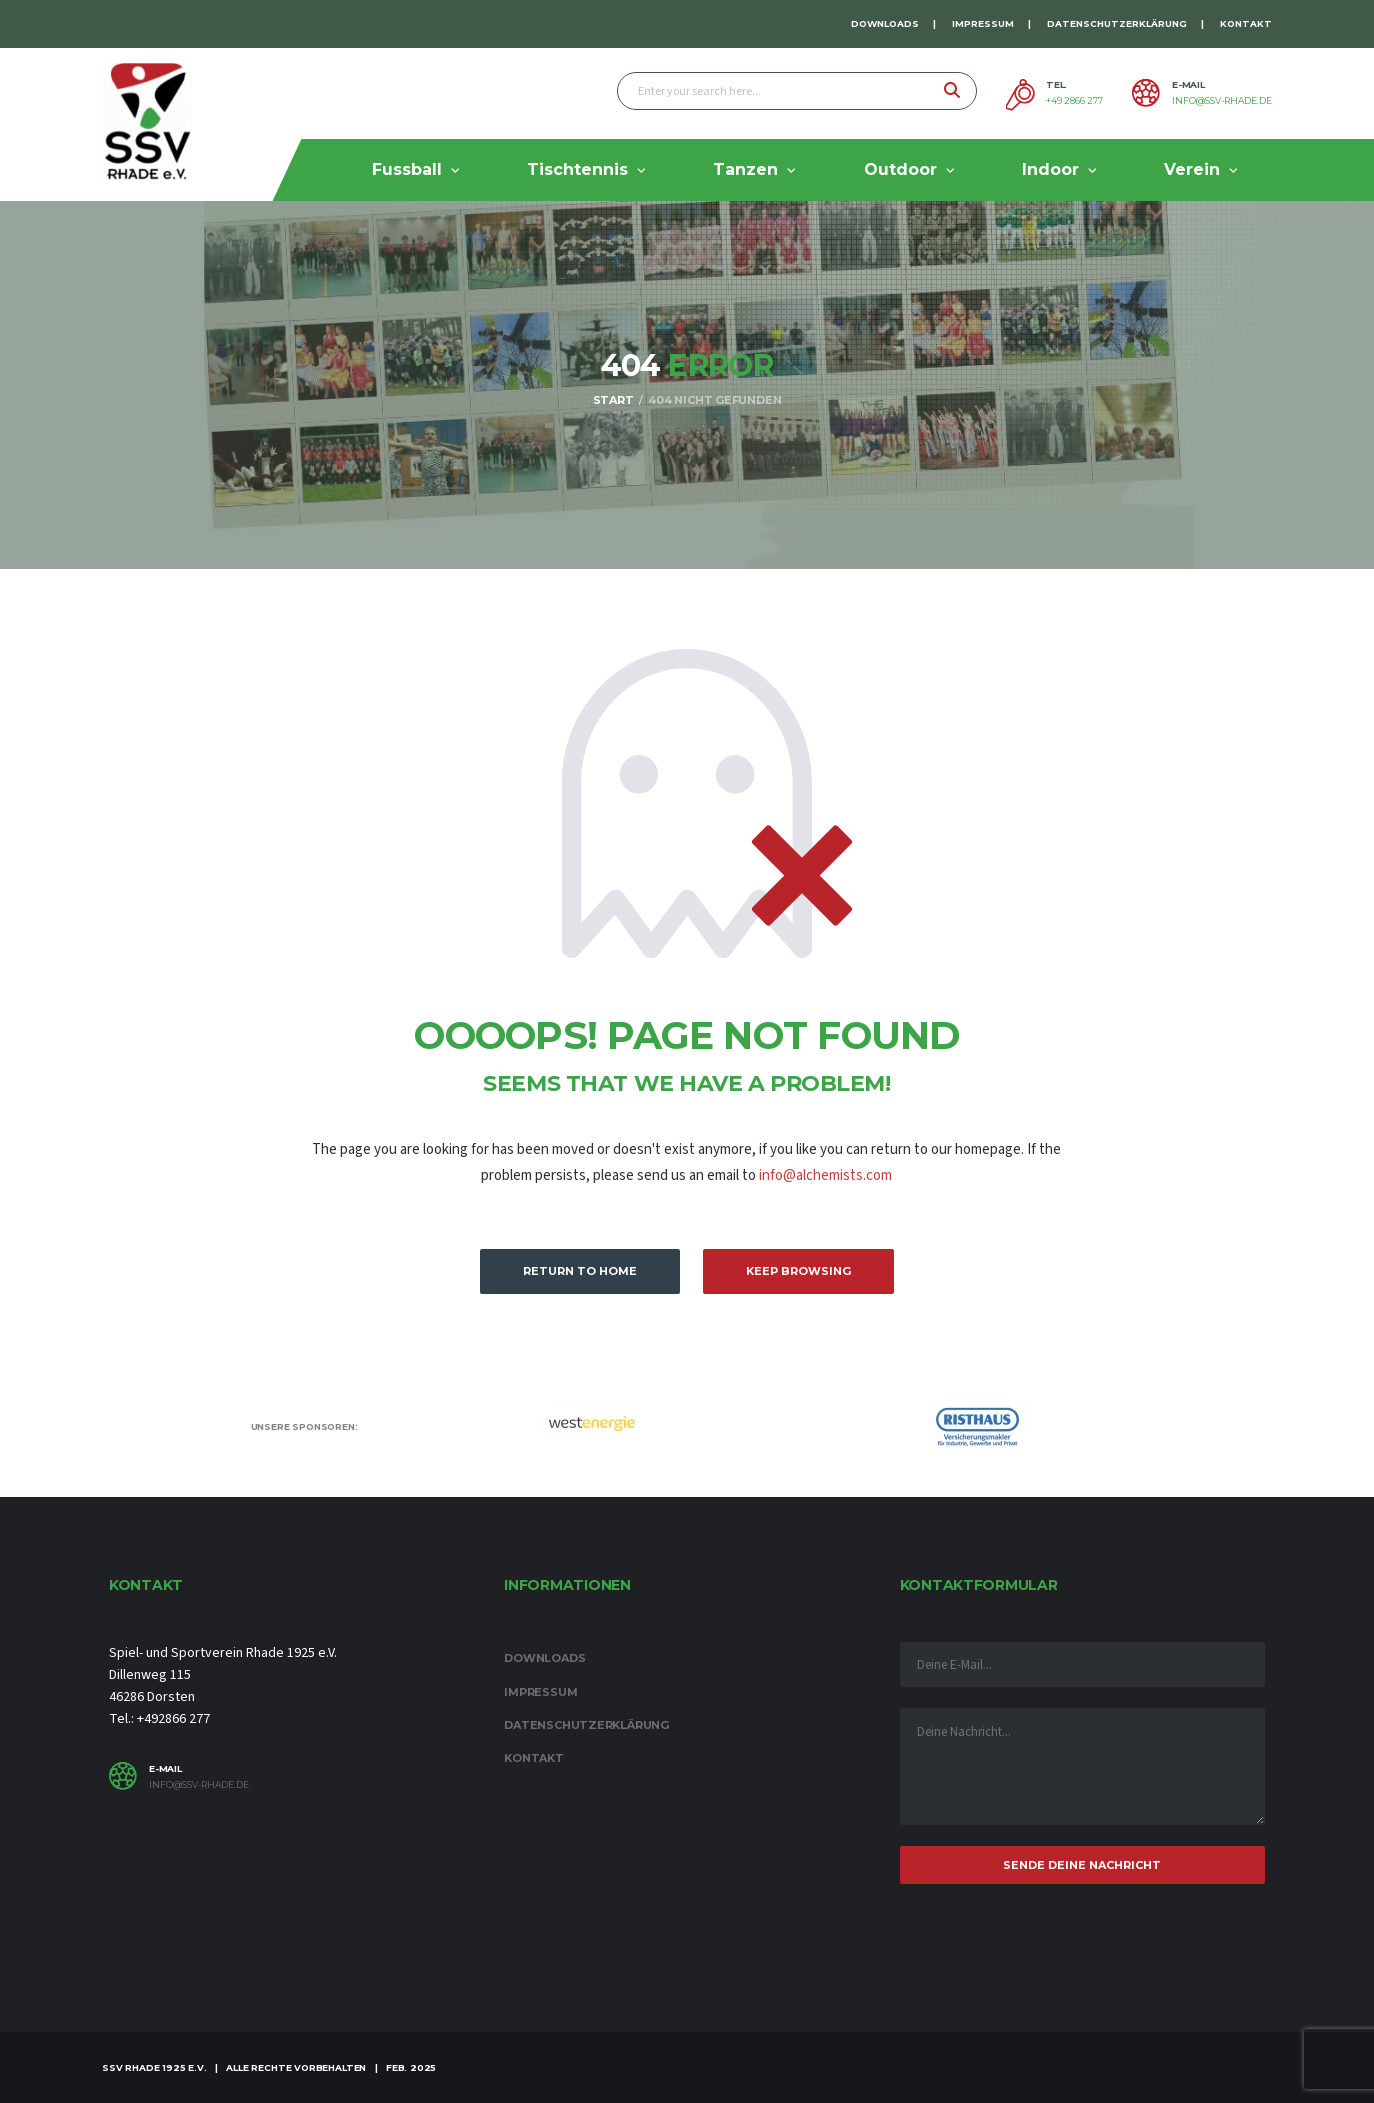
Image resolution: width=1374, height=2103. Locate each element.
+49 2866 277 (1074, 101)
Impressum (983, 23)
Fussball (407, 169)
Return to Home (580, 1271)
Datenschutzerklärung (1117, 23)
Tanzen (745, 169)
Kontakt (1246, 23)
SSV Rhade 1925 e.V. (154, 2067)
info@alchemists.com (825, 1175)
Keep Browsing (798, 1271)
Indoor (1050, 169)
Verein (1192, 169)
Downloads (885, 23)
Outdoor (900, 169)
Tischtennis (577, 169)
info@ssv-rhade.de (1222, 101)
